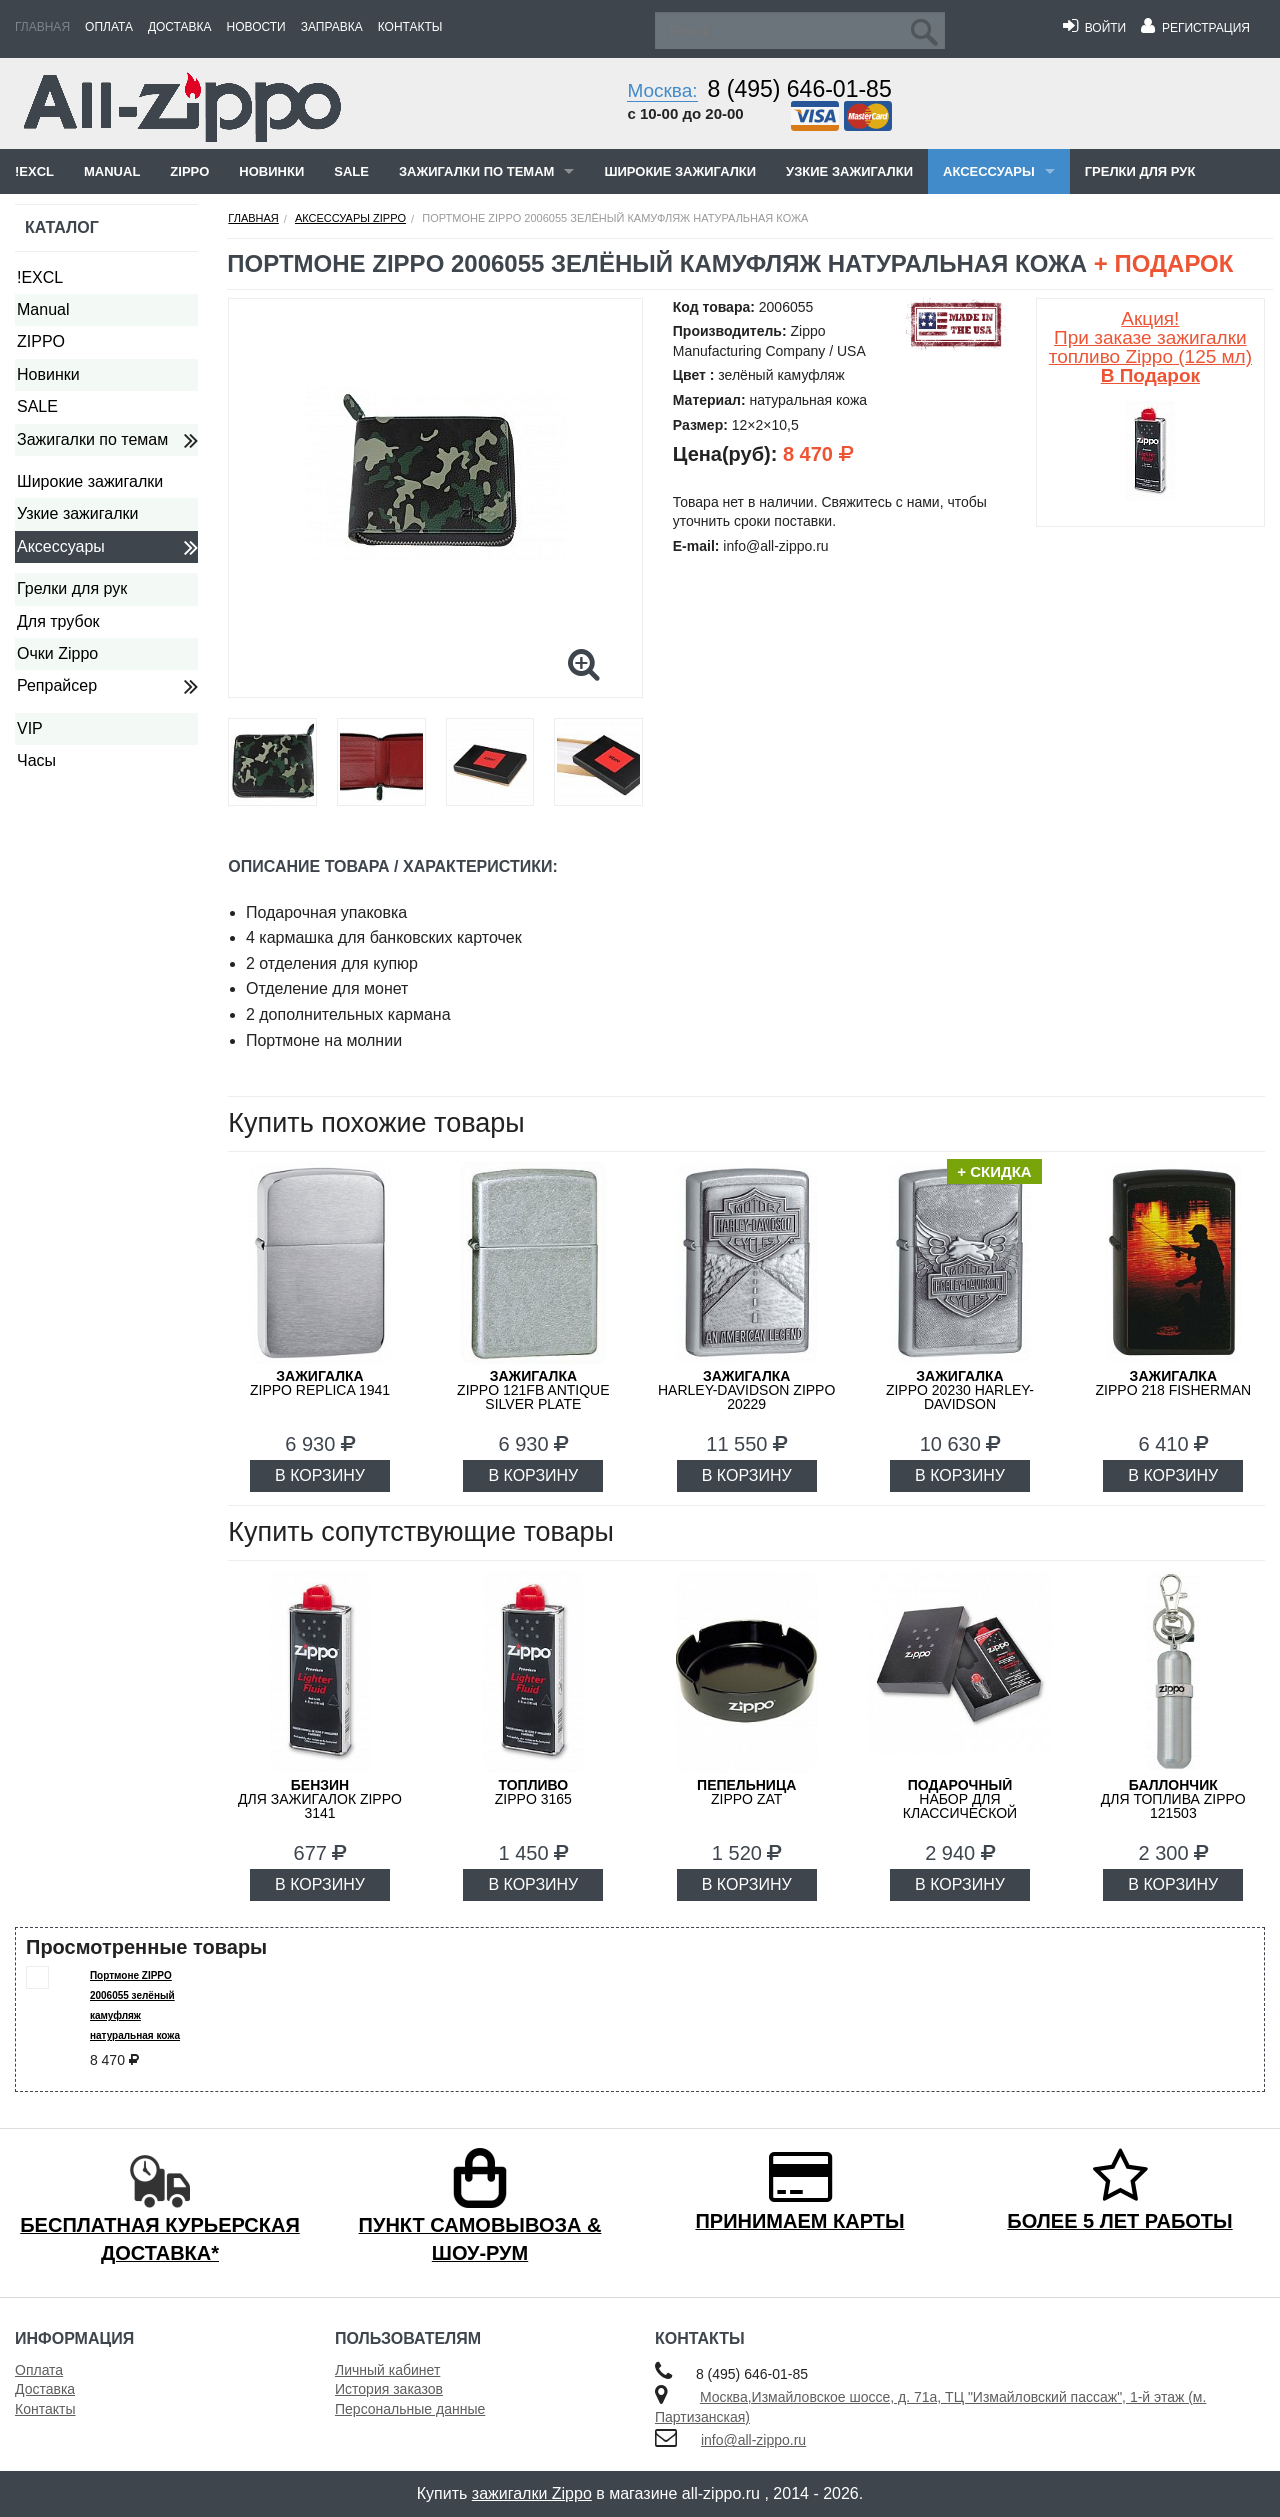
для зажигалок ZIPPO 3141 (320, 1799)
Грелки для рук (1140, 171)
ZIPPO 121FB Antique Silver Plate (533, 1390)
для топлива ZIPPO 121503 (1173, 1799)
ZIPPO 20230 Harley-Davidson (960, 1390)
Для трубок (58, 621)
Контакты (410, 27)
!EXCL (34, 171)
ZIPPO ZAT (746, 1792)
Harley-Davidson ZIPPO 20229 (746, 1390)
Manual (112, 171)
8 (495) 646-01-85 (800, 89)
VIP (30, 728)
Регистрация (1195, 28)
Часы (36, 760)
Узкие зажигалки (849, 171)
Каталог (62, 227)
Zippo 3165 (533, 1792)
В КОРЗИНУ (320, 1475)
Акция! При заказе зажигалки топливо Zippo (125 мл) (1150, 347)
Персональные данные (410, 2409)
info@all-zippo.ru (753, 2440)
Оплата (109, 27)
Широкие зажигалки (680, 171)
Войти (1094, 28)
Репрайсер (57, 685)
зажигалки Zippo (532, 2493)
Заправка (332, 27)
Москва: (662, 90)
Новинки (271, 171)
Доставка (180, 27)
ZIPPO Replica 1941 (320, 1383)
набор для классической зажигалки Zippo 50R (960, 1806)
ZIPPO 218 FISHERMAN (1174, 1383)
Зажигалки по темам (476, 171)
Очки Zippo (57, 653)
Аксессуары (989, 171)
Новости (256, 27)
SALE (351, 171)
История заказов (389, 2389)
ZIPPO (189, 171)
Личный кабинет (387, 2370)
